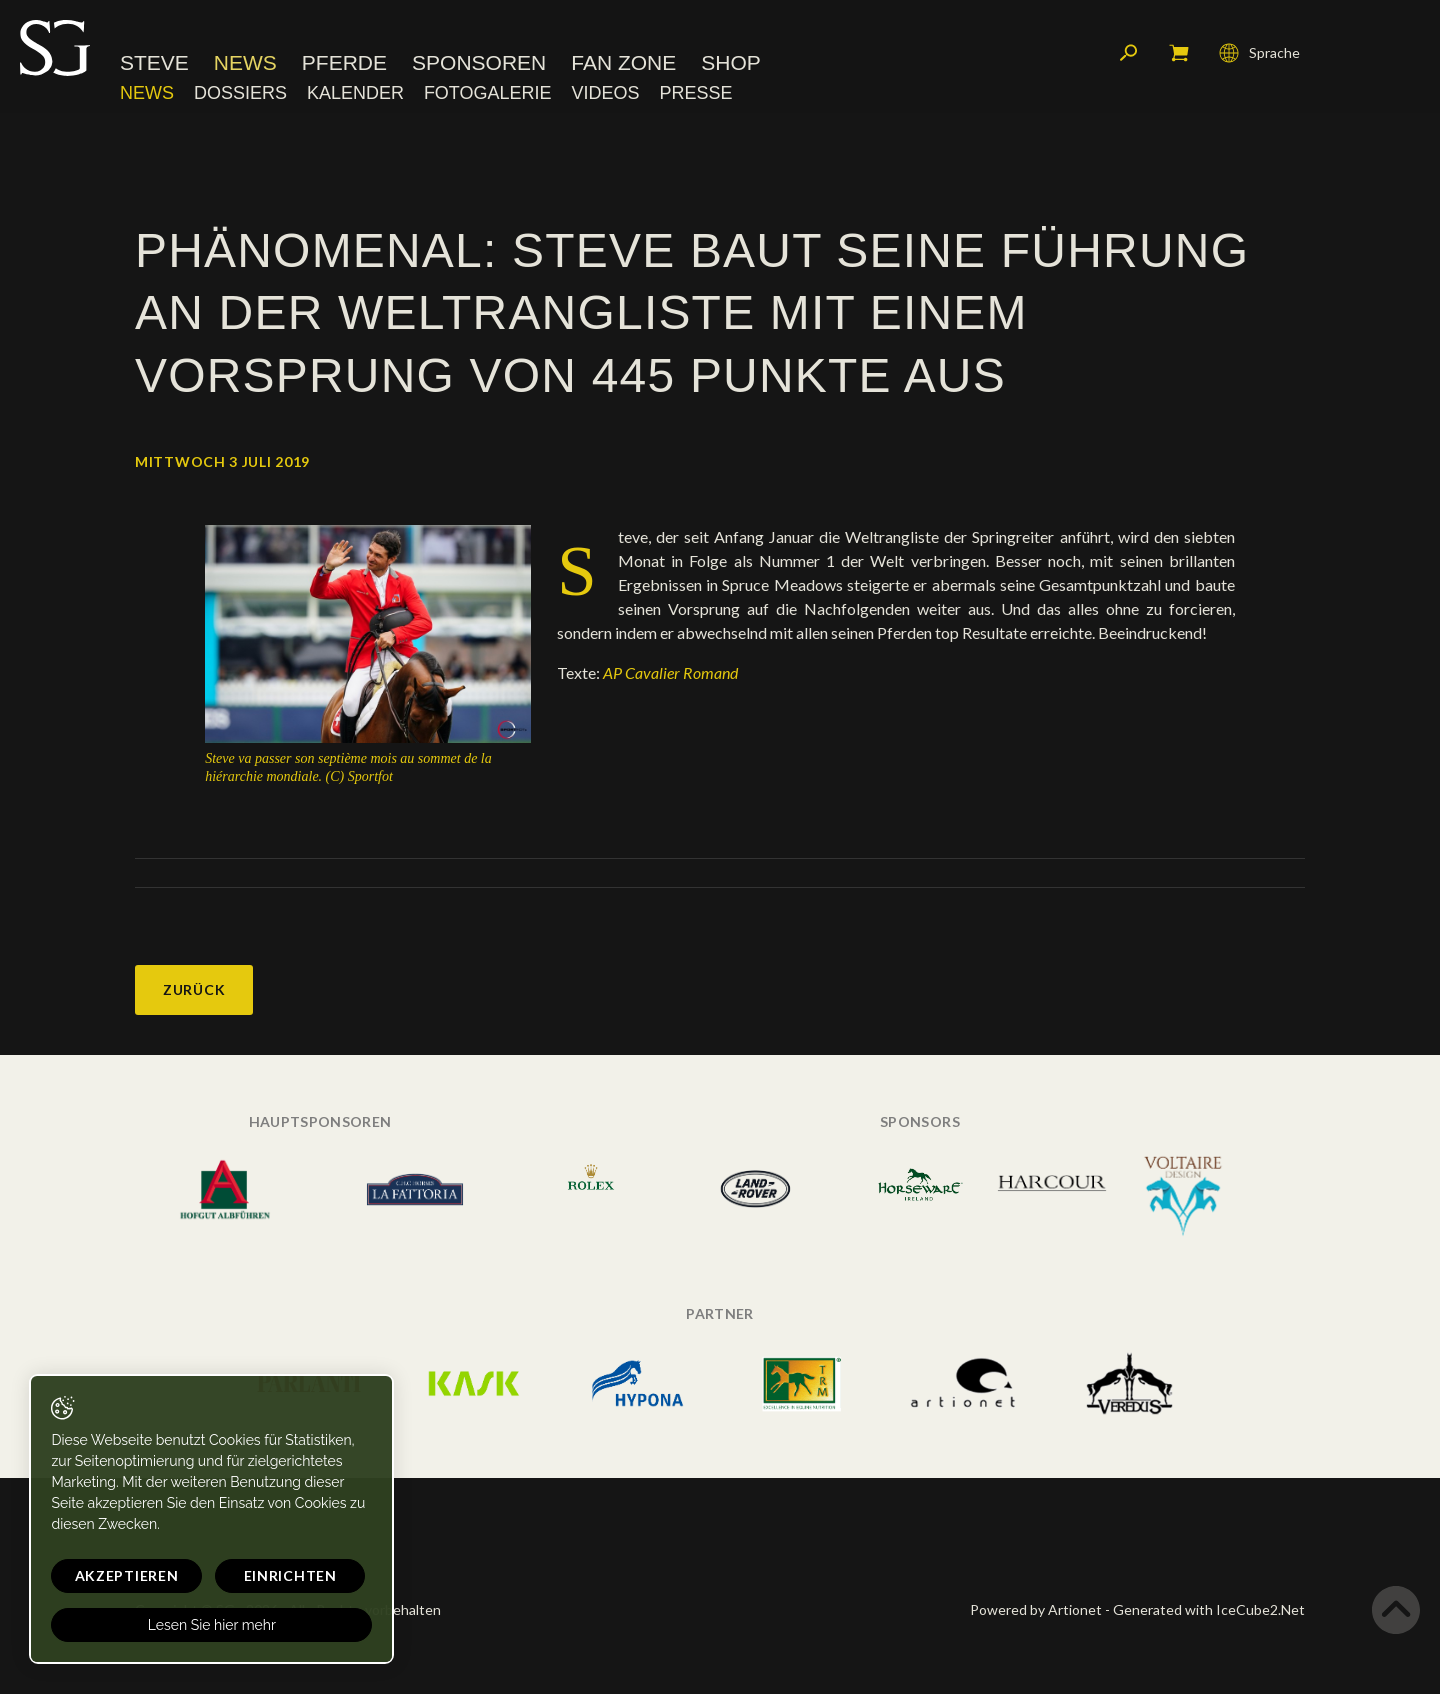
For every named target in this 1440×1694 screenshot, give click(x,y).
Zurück (194, 989)
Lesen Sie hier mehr (192, 1625)
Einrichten (260, 1575)
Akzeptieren (117, 1575)
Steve (154, 64)
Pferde (344, 64)
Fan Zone (623, 64)
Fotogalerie (488, 95)
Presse (695, 95)
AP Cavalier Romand (672, 672)
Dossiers (240, 95)
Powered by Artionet (1036, 1609)
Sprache (1259, 55)
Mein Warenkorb (1179, 55)
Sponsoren (479, 64)
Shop (731, 64)
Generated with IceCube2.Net (1209, 1609)
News (245, 64)
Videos (605, 95)
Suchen (1129, 55)
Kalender (355, 95)
